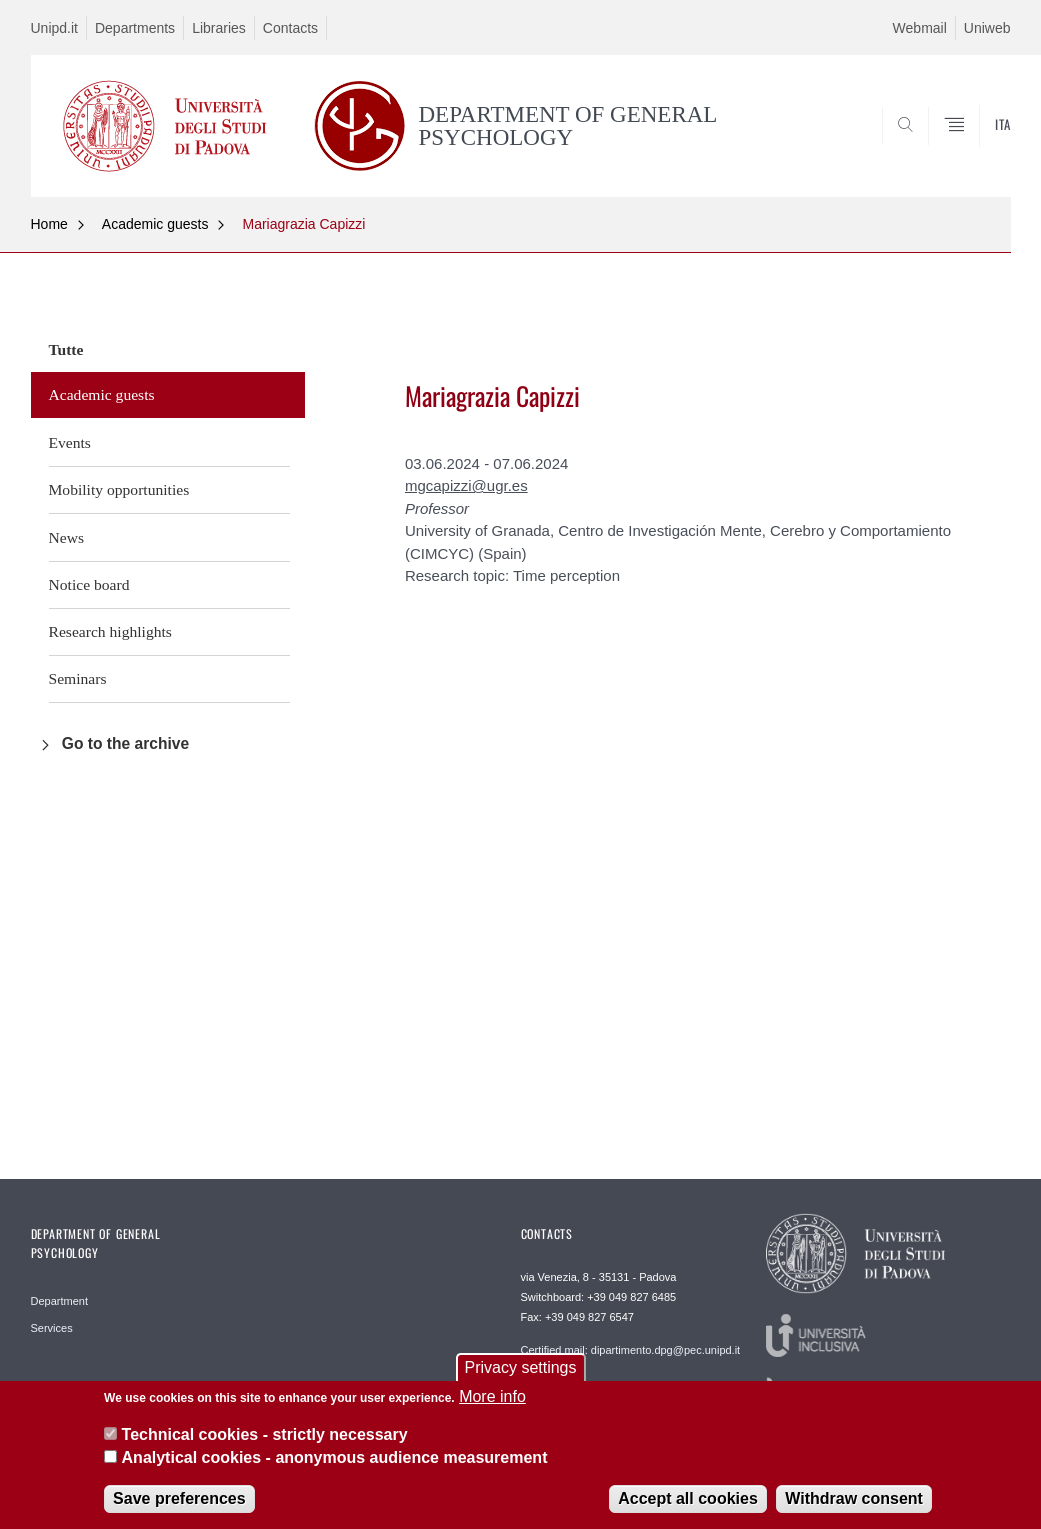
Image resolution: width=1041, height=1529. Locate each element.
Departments (135, 28)
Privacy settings (520, 1378)
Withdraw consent (854, 1510)
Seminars (78, 678)
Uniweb (987, 28)
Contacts (290, 28)
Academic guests (155, 224)
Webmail (920, 28)
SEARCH (927, 148)
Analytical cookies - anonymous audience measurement (335, 1468)
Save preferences (179, 1510)
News (67, 537)
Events (70, 442)
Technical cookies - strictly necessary (265, 1446)
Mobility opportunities (119, 489)
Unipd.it (54, 28)
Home (49, 224)
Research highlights (110, 631)
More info (492, 1407)
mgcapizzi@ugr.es (466, 485)
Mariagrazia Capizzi (303, 224)
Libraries (219, 28)
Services (52, 1328)
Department (59, 1301)
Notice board (89, 584)
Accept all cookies (688, 1510)
